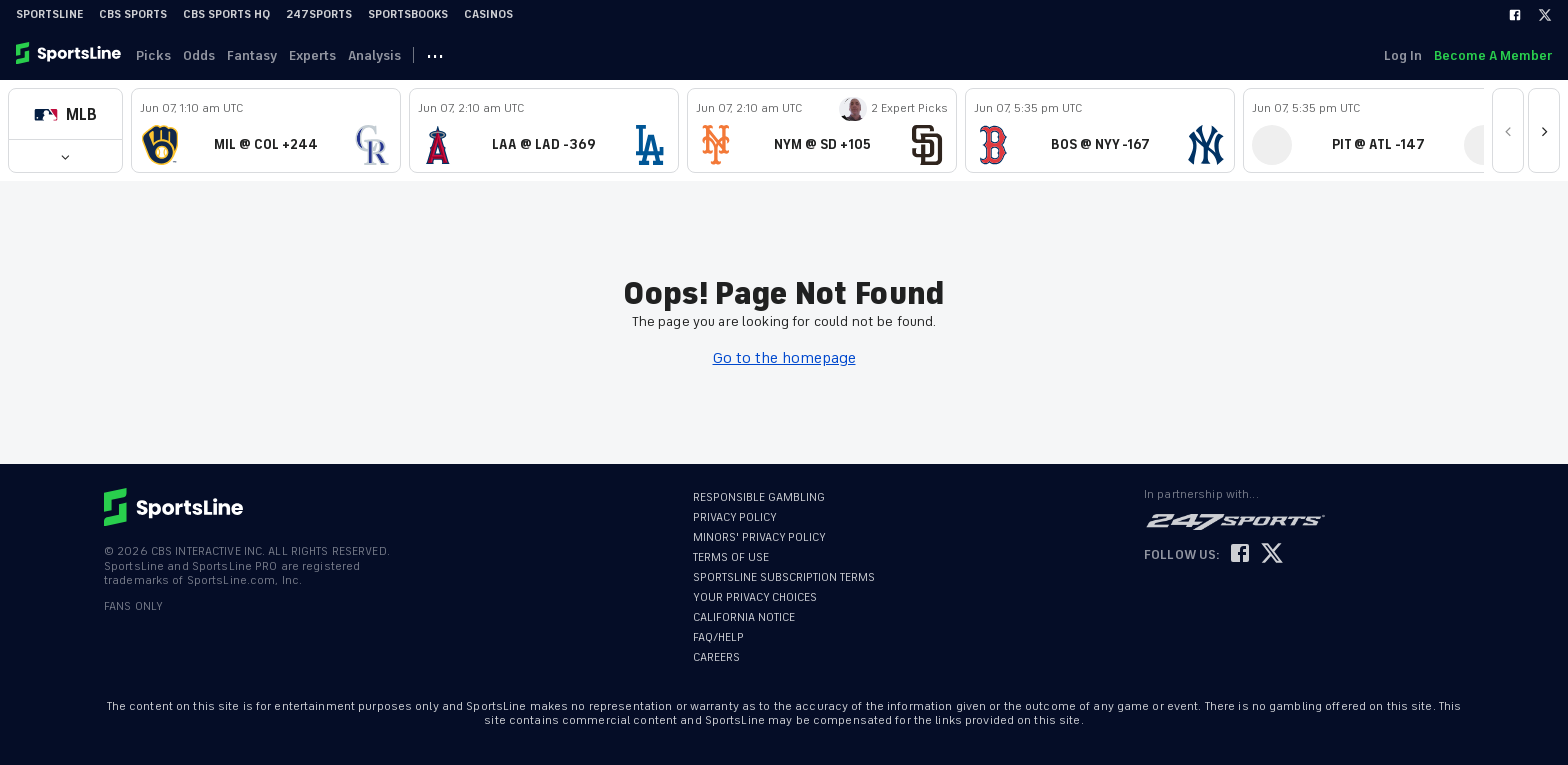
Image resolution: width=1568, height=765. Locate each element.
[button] (65, 114)
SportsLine (49, 14)
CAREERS (716, 657)
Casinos (488, 14)
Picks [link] (157, 55)
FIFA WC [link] (686, 55)
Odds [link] (207, 55)
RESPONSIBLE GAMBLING (759, 497)
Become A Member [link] (1493, 55)
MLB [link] (479, 55)
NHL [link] (609, 55)
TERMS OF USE (731, 557)
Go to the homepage (784, 358)
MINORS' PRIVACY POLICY (759, 537)
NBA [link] (544, 55)
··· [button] (876, 55)
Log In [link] (1399, 55)
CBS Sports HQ (226, 14)
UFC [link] (763, 55)
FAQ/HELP (718, 637)
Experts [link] (328, 55)
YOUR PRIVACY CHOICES (755, 597)
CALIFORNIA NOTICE (744, 617)
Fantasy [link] (264, 55)
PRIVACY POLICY (735, 517)
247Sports (319, 14)
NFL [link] (827, 55)
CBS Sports (133, 14)
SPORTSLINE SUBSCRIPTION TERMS (784, 577)
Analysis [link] (394, 55)
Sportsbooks (408, 14)
